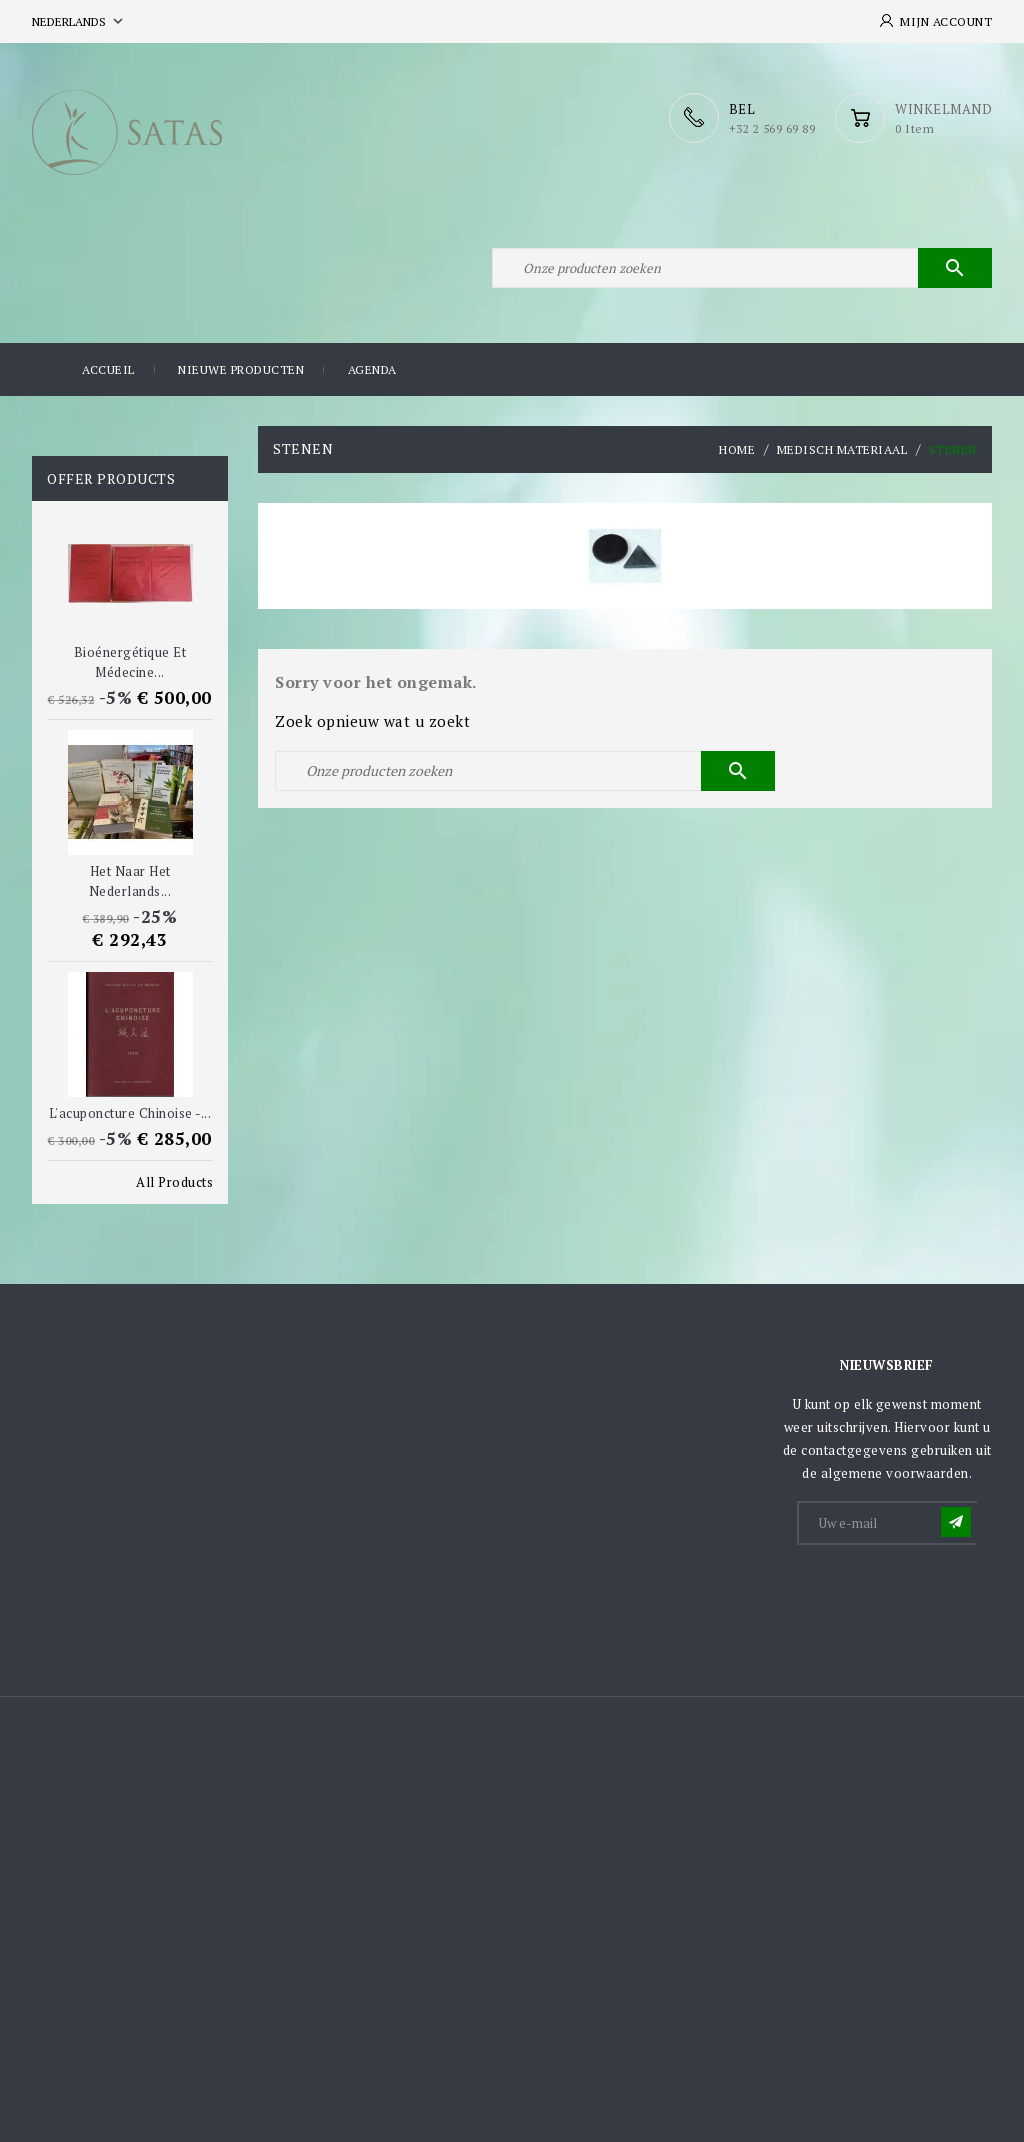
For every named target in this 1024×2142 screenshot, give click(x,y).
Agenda (372, 369)
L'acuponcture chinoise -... (130, 1113)
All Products (174, 1182)
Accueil (108, 369)
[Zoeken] (742, 268)
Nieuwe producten (241, 369)
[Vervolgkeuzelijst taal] (79, 21)
